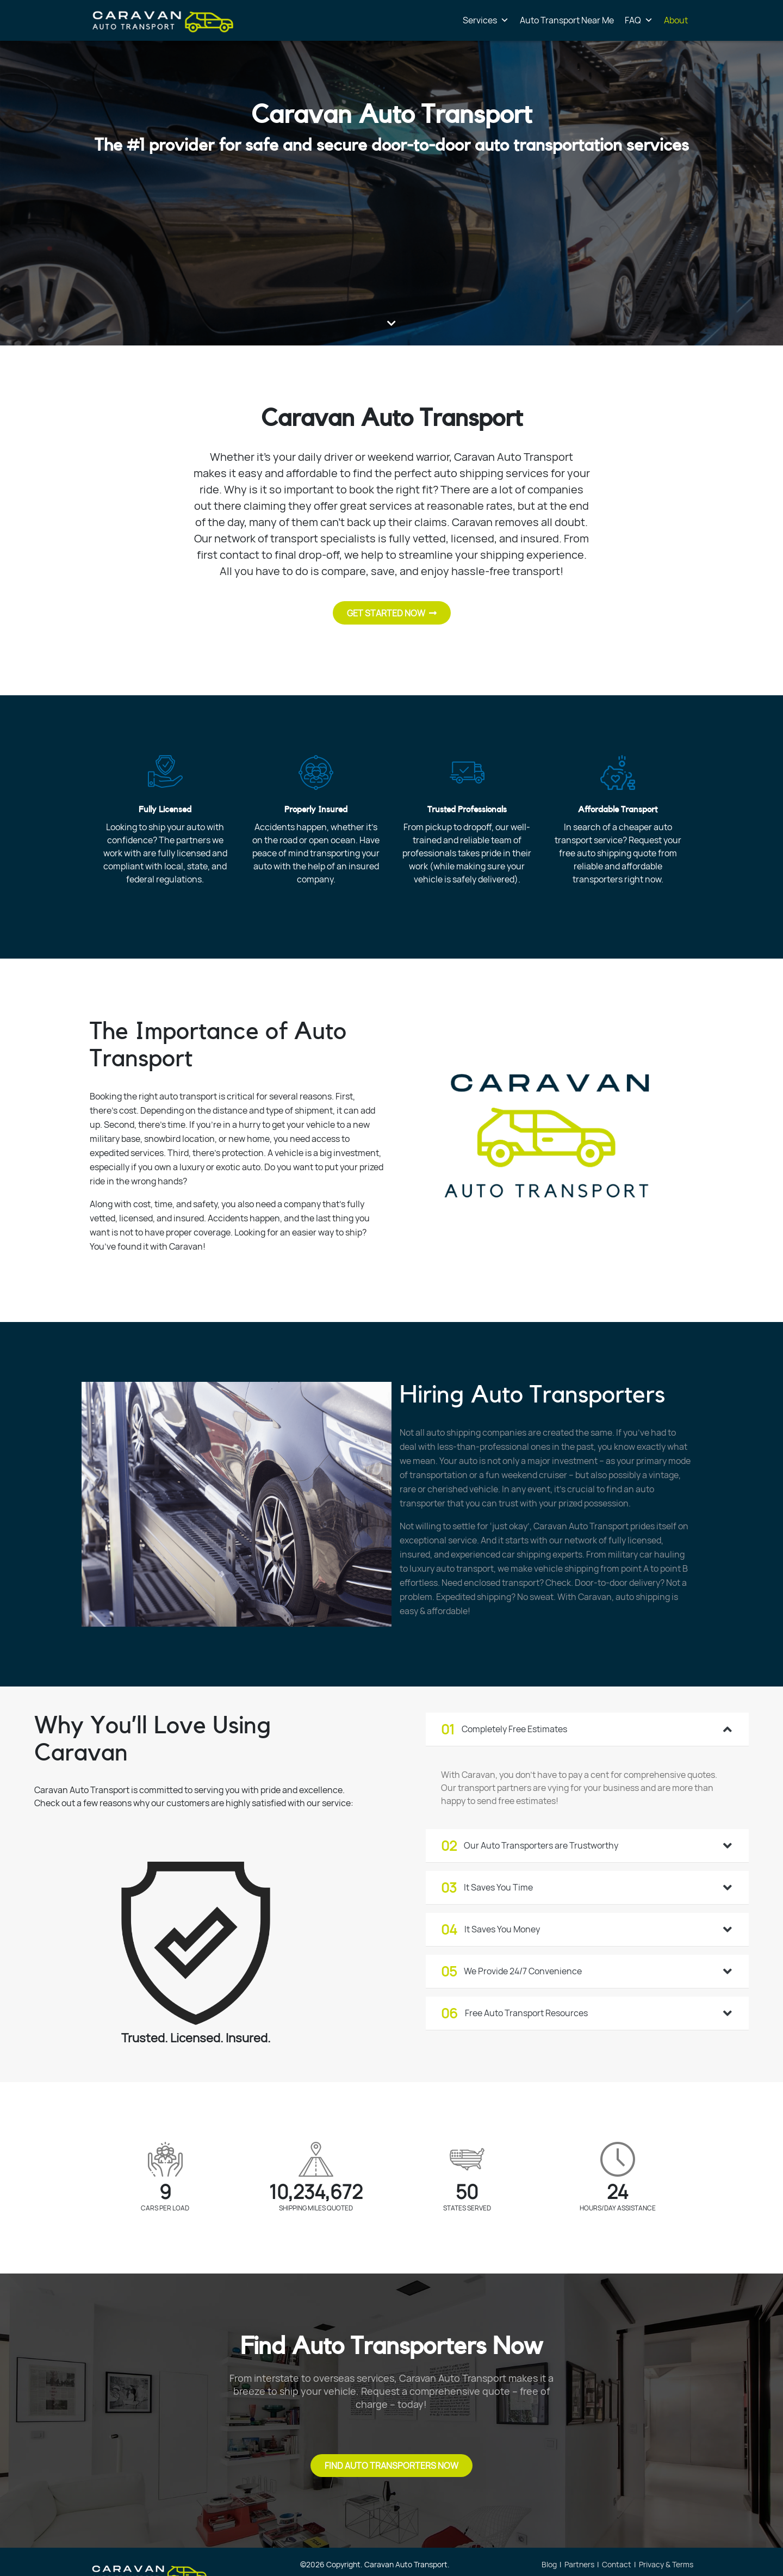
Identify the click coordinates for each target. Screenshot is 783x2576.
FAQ (639, 20)
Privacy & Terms (666, 2564)
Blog (549, 2564)
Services (486, 20)
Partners (579, 2564)
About (676, 20)
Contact (616, 2564)
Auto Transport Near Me (567, 20)
